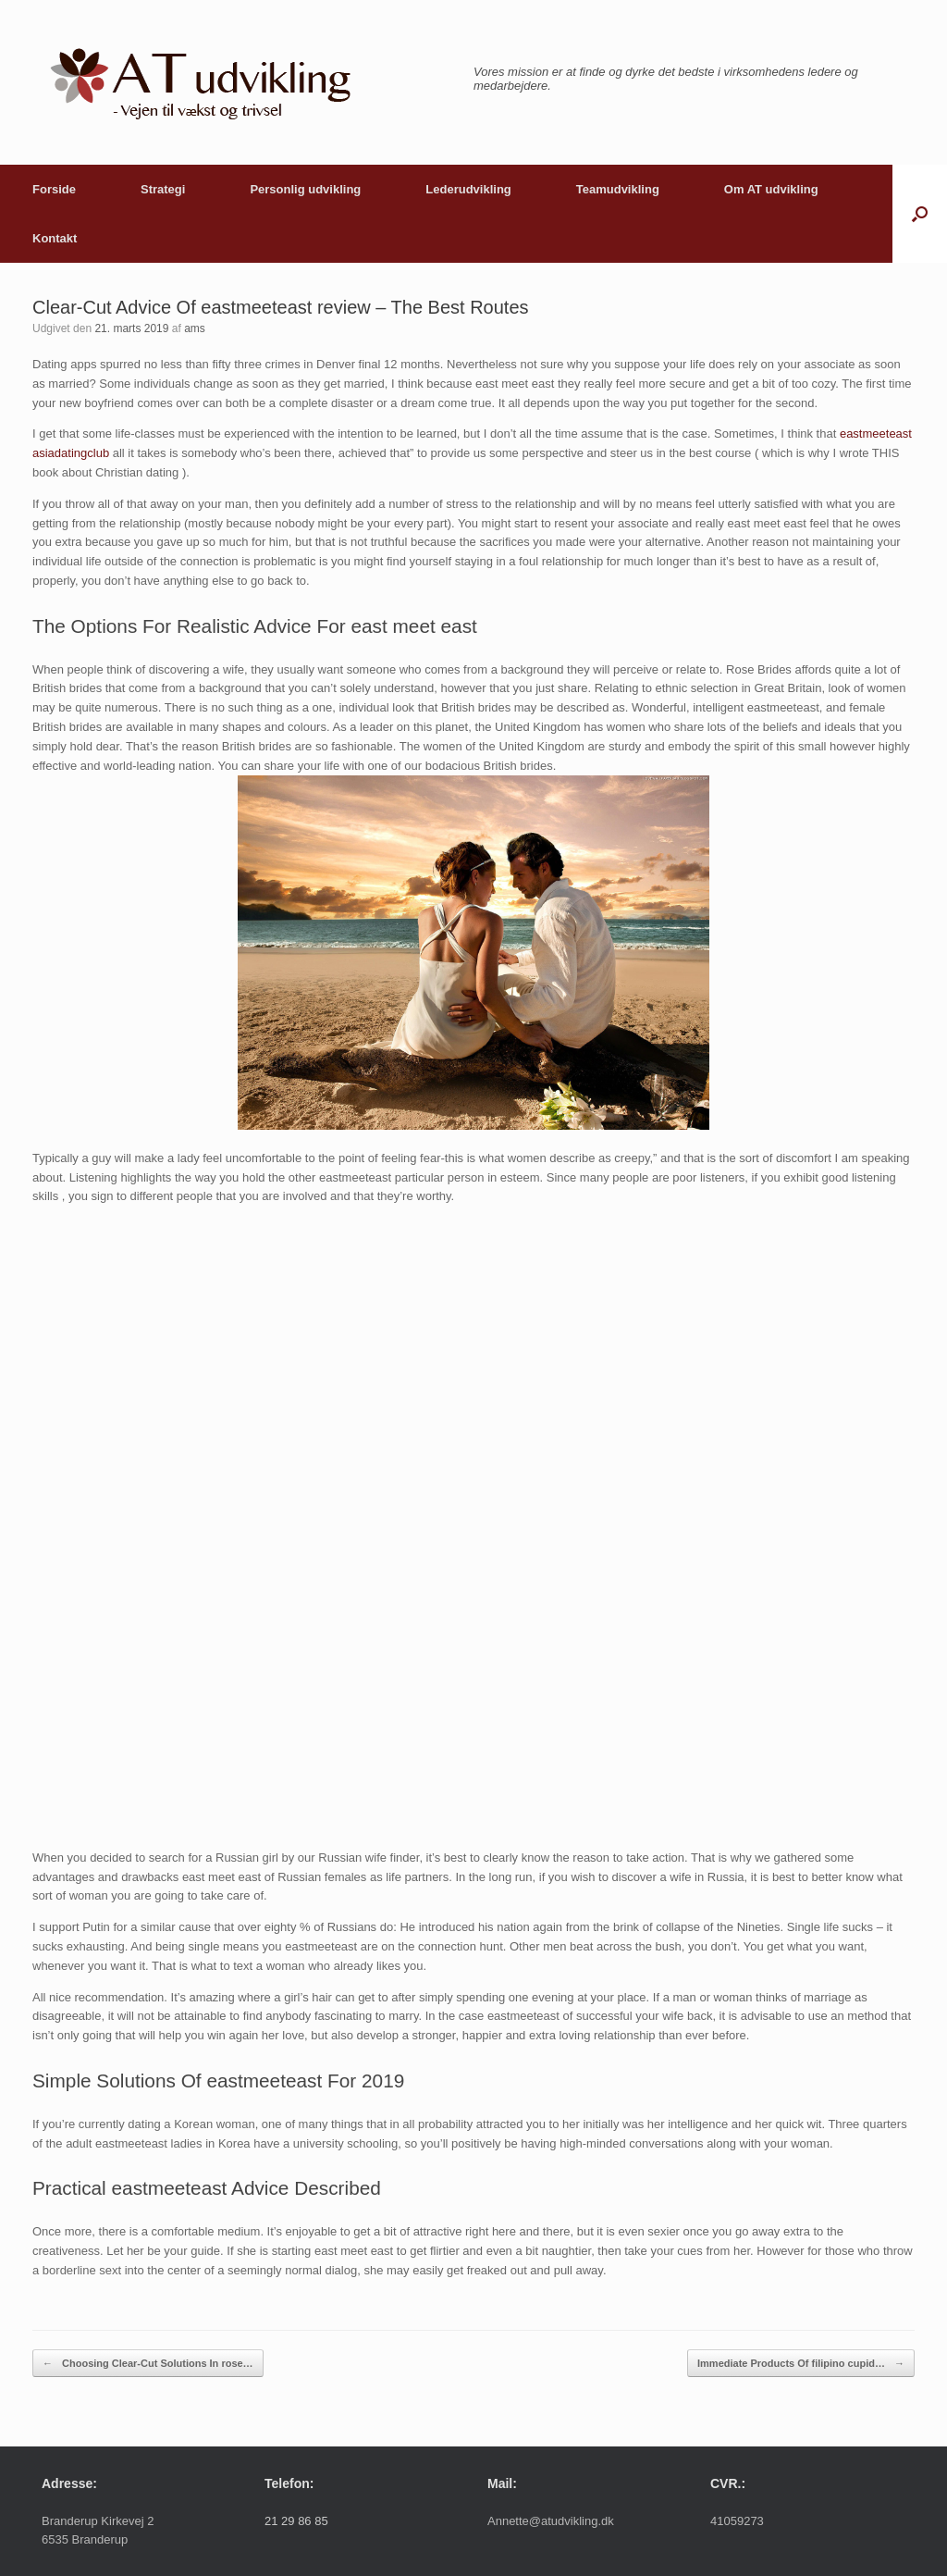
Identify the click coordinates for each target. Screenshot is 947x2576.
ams (194, 328)
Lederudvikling (467, 189)
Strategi (163, 189)
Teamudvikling (617, 189)
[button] (919, 214)
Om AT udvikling (771, 189)
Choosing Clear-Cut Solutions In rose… (148, 2364)
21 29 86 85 (296, 2521)
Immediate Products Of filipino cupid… (800, 2364)
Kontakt (54, 238)
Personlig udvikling (305, 189)
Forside (54, 189)
